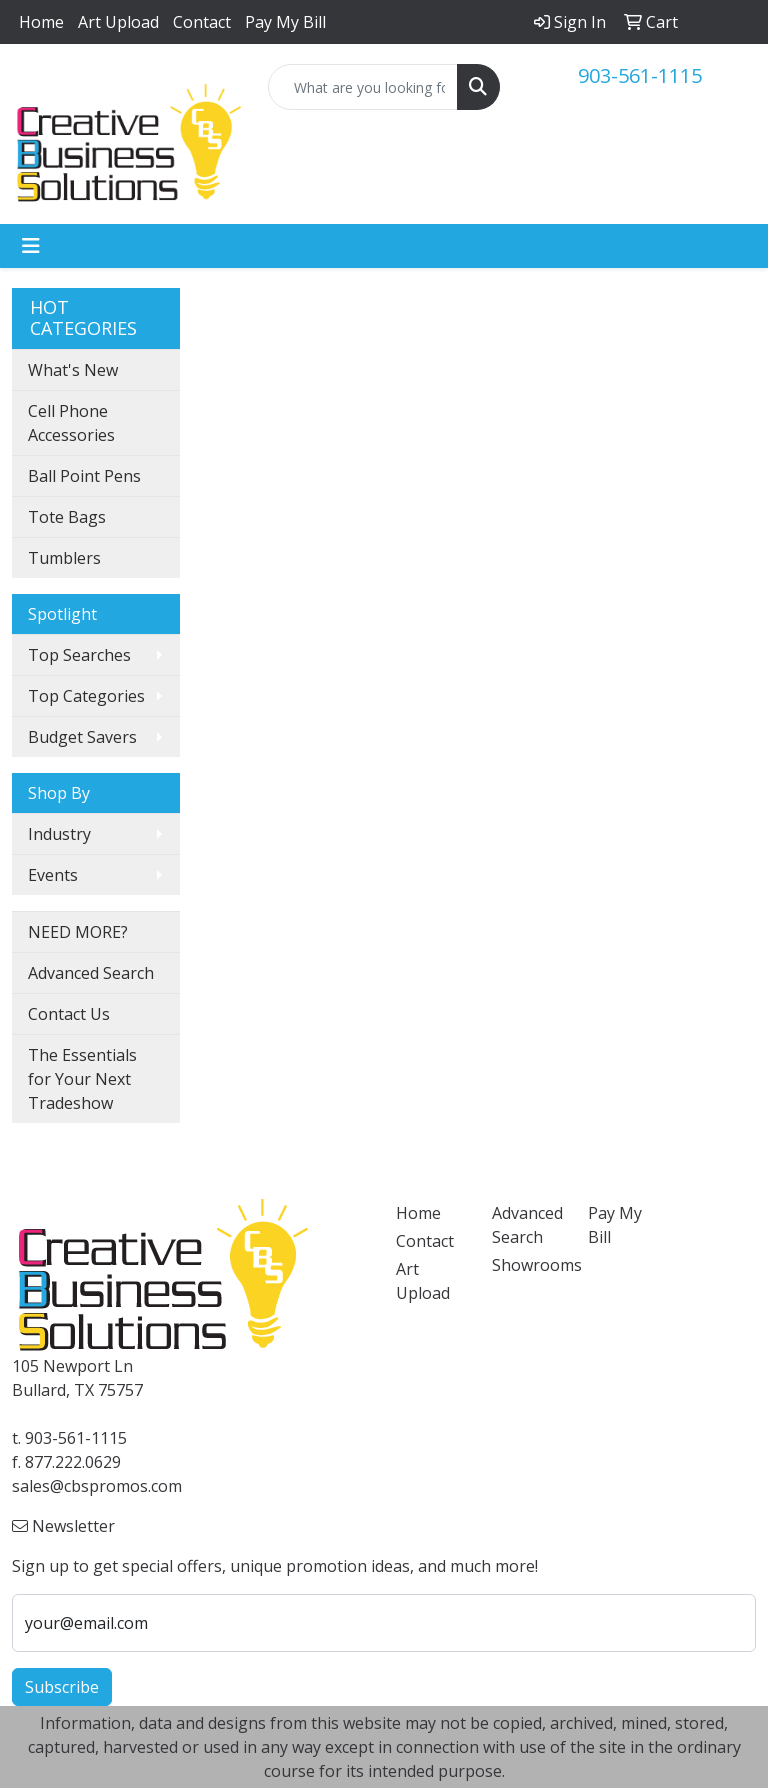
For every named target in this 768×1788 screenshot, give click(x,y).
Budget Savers (82, 737)
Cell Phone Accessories (71, 423)
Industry (59, 834)
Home (41, 22)
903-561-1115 (640, 75)
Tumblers (64, 558)
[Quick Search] (363, 87)
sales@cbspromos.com (97, 1486)
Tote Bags (67, 517)
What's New (73, 370)
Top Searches (79, 655)
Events (53, 875)
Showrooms (528, 1265)
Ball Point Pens (84, 476)
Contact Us (69, 1014)
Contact (202, 22)
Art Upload (118, 22)
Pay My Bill (285, 22)
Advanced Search (91, 973)
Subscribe (62, 1687)
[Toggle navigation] (31, 246)
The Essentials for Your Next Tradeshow (82, 1079)
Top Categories (86, 696)
